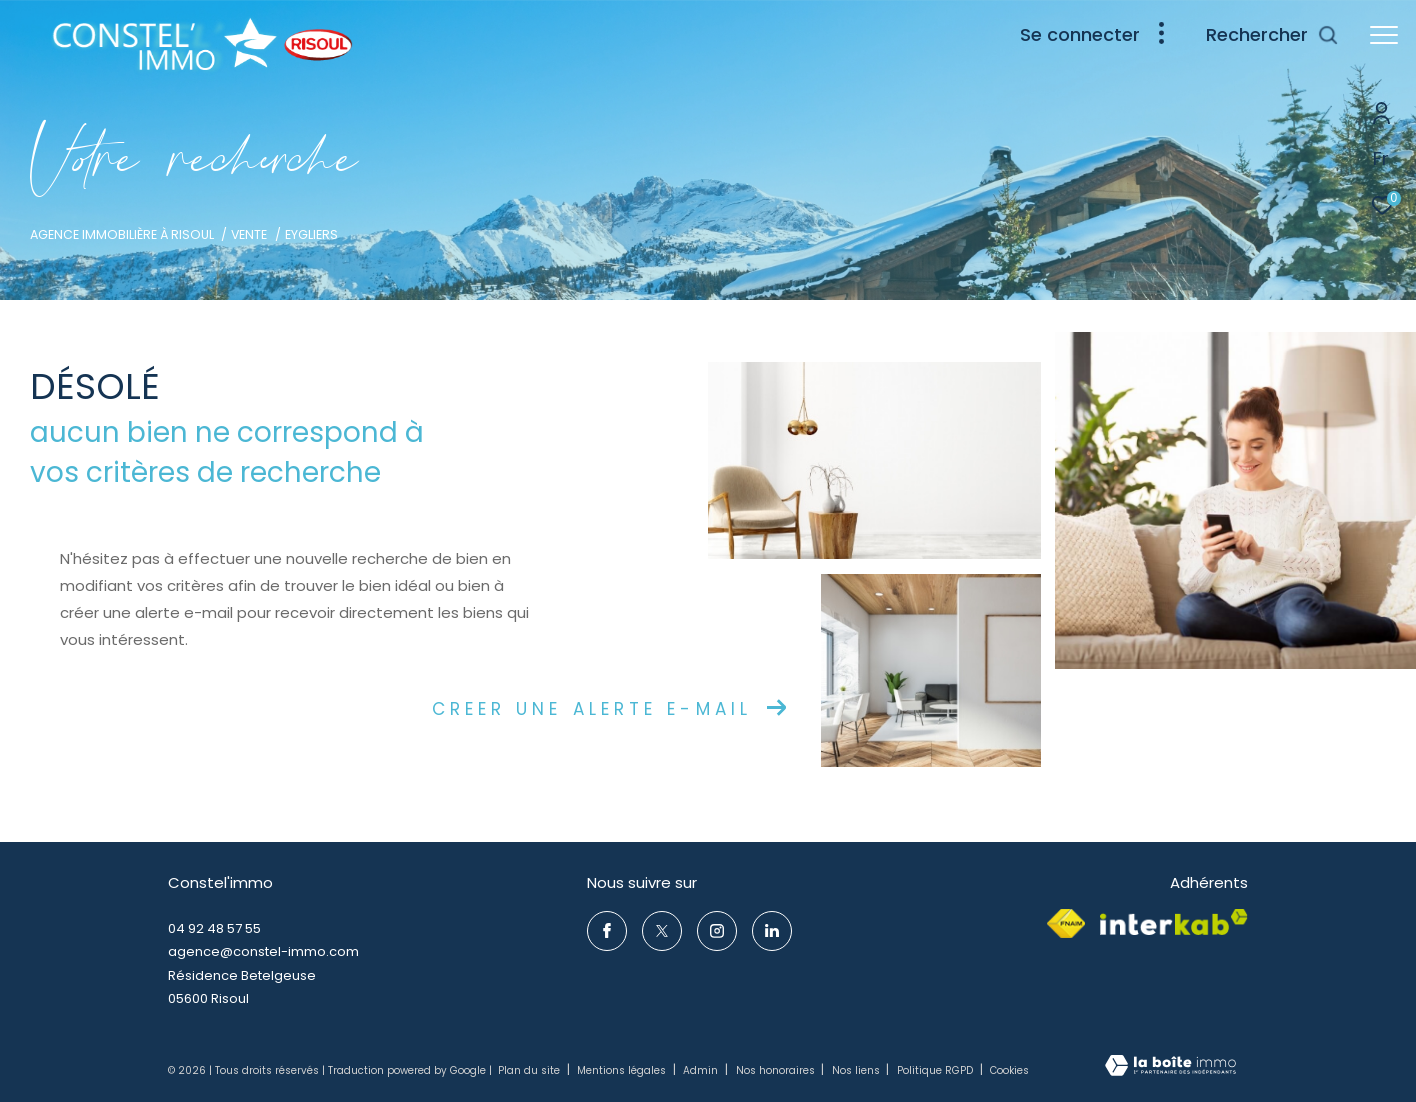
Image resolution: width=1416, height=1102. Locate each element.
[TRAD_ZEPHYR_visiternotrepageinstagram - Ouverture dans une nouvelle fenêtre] (717, 931)
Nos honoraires (777, 1070)
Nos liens (857, 1070)
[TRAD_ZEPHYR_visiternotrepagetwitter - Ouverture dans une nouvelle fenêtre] (662, 931)
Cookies (1009, 1071)
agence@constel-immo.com (263, 951)
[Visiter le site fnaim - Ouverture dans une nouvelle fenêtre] (1066, 923)
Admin (702, 1070)
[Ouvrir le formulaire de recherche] (1272, 35)
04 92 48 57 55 (214, 928)
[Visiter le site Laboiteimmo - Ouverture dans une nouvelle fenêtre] (1170, 1067)
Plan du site (530, 1070)
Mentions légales (623, 1070)
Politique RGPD (935, 1070)
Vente (249, 234)
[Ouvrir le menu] (1384, 35)
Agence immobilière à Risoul (122, 234)
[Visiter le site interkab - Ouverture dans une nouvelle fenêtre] (1174, 922)
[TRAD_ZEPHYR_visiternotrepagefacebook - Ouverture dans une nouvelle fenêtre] (607, 931)
